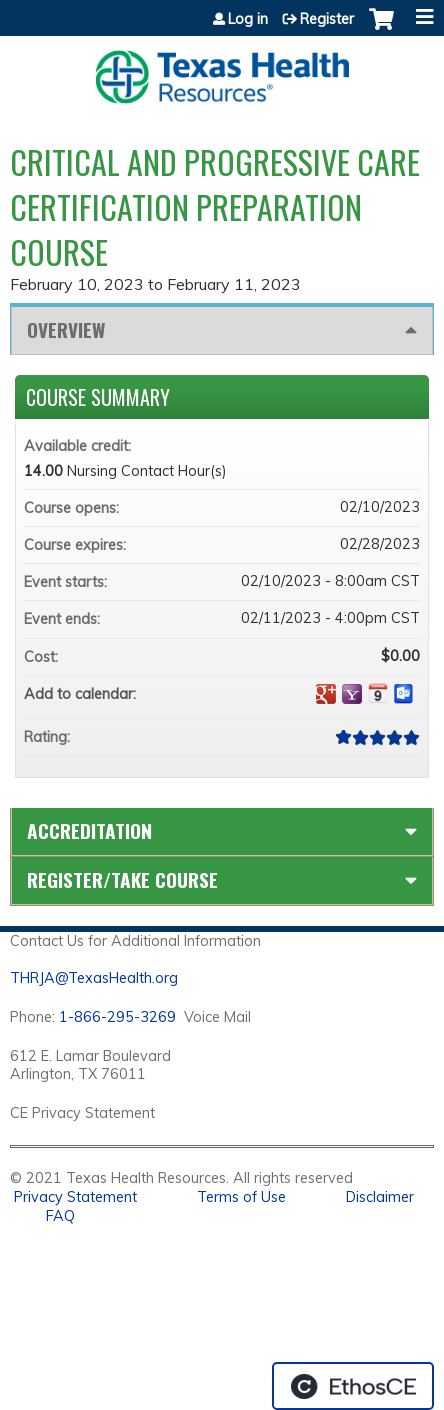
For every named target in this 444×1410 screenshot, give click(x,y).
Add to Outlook (404, 694)
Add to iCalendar (378, 693)
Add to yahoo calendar (352, 694)
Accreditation (89, 830)
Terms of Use (241, 1197)
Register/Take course (122, 879)
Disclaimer (380, 1197)
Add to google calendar (326, 694)
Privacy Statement (75, 1197)
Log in (248, 19)
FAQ (60, 1216)
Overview (66, 329)
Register (327, 19)
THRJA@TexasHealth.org (94, 978)
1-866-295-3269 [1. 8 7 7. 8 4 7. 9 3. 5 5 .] (117, 1017)
